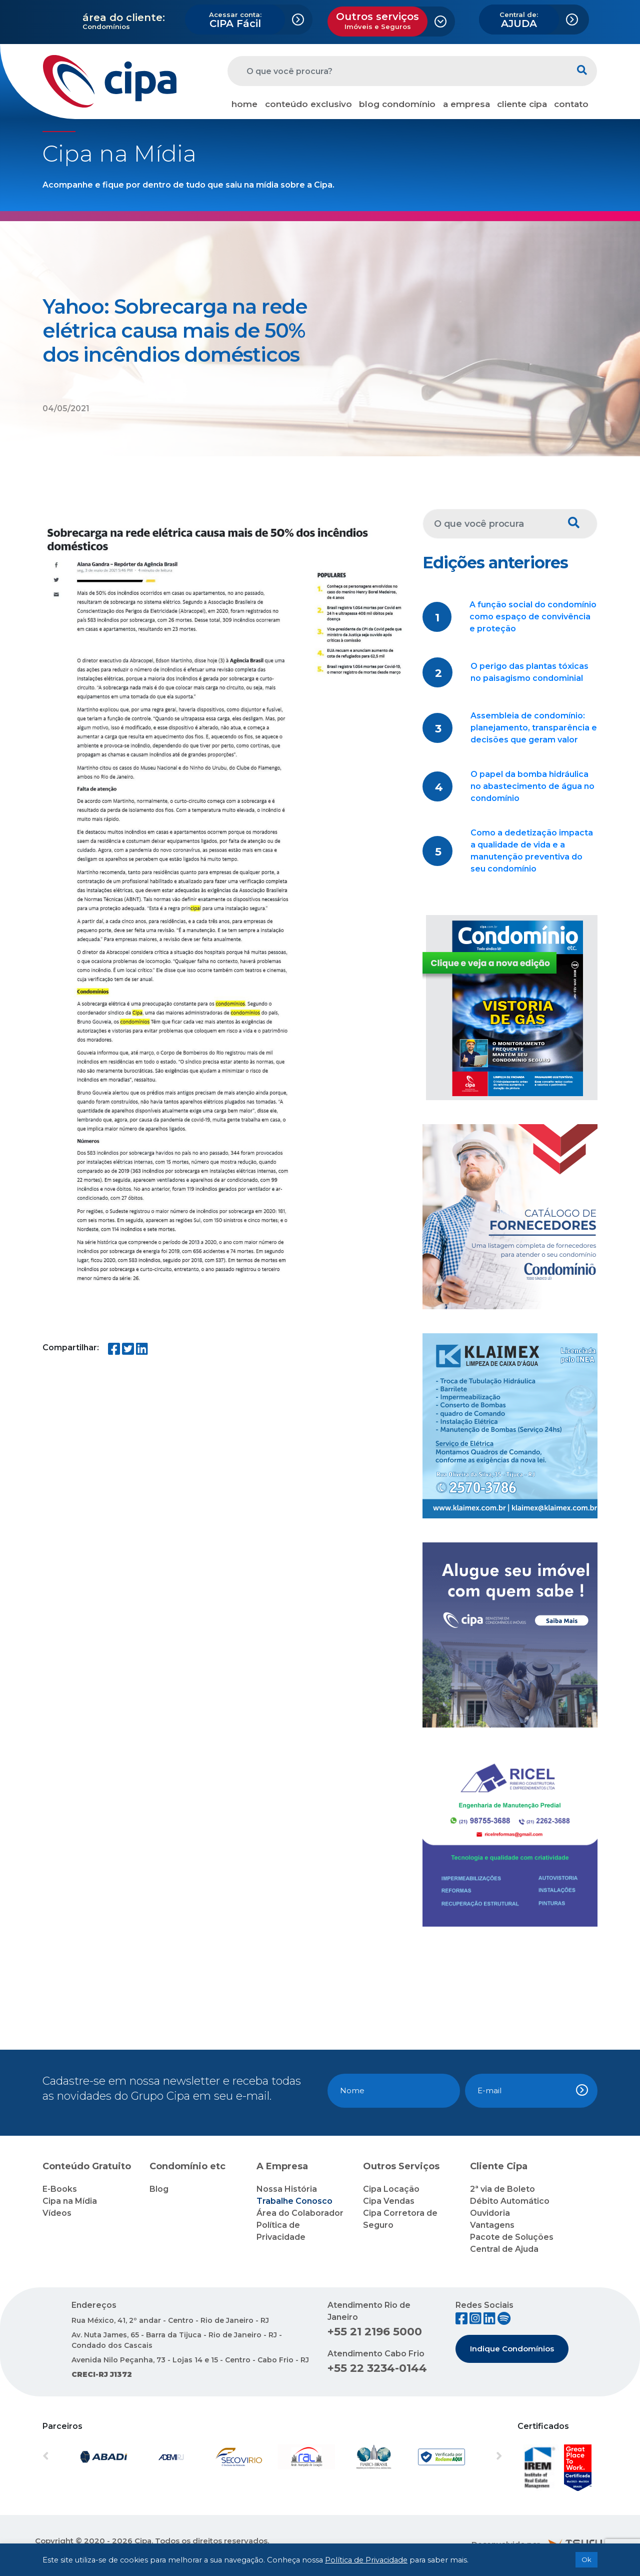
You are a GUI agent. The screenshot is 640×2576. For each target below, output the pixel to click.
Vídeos (57, 2213)
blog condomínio (397, 104)
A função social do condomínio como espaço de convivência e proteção (533, 616)
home (245, 104)
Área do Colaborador (300, 2213)
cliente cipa (522, 104)
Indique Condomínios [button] (512, 2348)
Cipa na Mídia (69, 2201)
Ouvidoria (490, 2213)
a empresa (466, 104)
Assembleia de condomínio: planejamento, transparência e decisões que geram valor (533, 727)
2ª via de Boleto (502, 2189)
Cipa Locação (391, 2189)
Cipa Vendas (388, 2201)
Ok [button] (587, 2559)
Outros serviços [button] (377, 21)
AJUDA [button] (519, 20)
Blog (159, 2189)
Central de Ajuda (504, 2249)
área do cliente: (123, 18)
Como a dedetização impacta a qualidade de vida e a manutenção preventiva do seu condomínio (531, 851)
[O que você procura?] (398, 71)
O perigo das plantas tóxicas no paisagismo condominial (529, 672)
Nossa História (286, 2189)
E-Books (59, 2189)
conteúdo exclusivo (308, 104)
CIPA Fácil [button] (235, 20)
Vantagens (492, 2225)
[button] (77, 2456)
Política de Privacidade (366, 2559)
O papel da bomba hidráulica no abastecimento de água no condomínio (532, 786)
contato (571, 104)
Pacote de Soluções (512, 2237)
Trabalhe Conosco (294, 2201)
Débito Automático (510, 2201)
